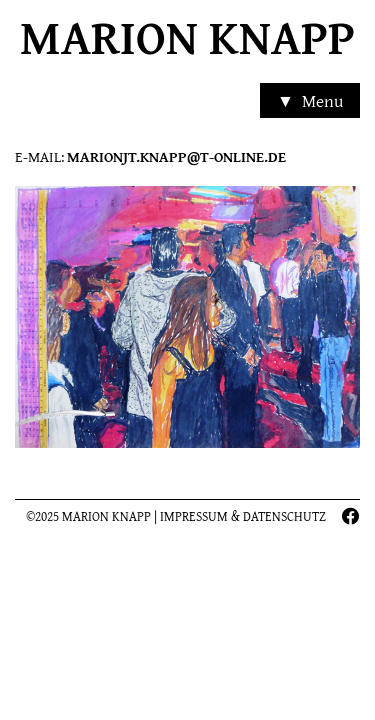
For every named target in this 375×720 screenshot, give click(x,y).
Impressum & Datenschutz (243, 516)
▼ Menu (309, 102)
